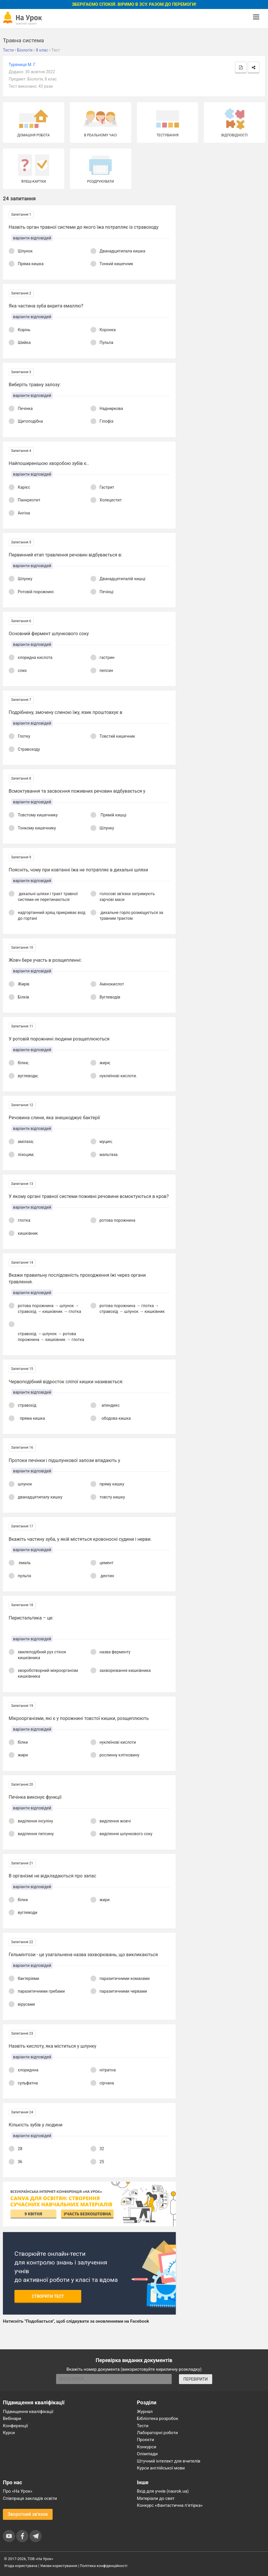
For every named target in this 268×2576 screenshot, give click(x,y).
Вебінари (12, 2418)
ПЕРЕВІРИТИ (195, 2379)
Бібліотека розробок (157, 2418)
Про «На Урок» (17, 2491)
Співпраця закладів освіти (30, 2498)
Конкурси (146, 2446)
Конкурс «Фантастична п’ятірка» (170, 2505)
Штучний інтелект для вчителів (168, 2461)
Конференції (15, 2425)
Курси (9, 2432)
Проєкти (145, 2439)
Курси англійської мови (161, 2468)
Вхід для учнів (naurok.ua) (163, 2491)
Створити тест (48, 2296)
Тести (143, 2425)
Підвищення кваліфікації (28, 2411)
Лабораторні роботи (157, 2432)
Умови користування (58, 2566)
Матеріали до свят (156, 2498)
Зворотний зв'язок (28, 2514)
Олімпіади (147, 2453)
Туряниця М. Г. (22, 64)
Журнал (145, 2411)
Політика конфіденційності (103, 2566)
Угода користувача (20, 2566)
